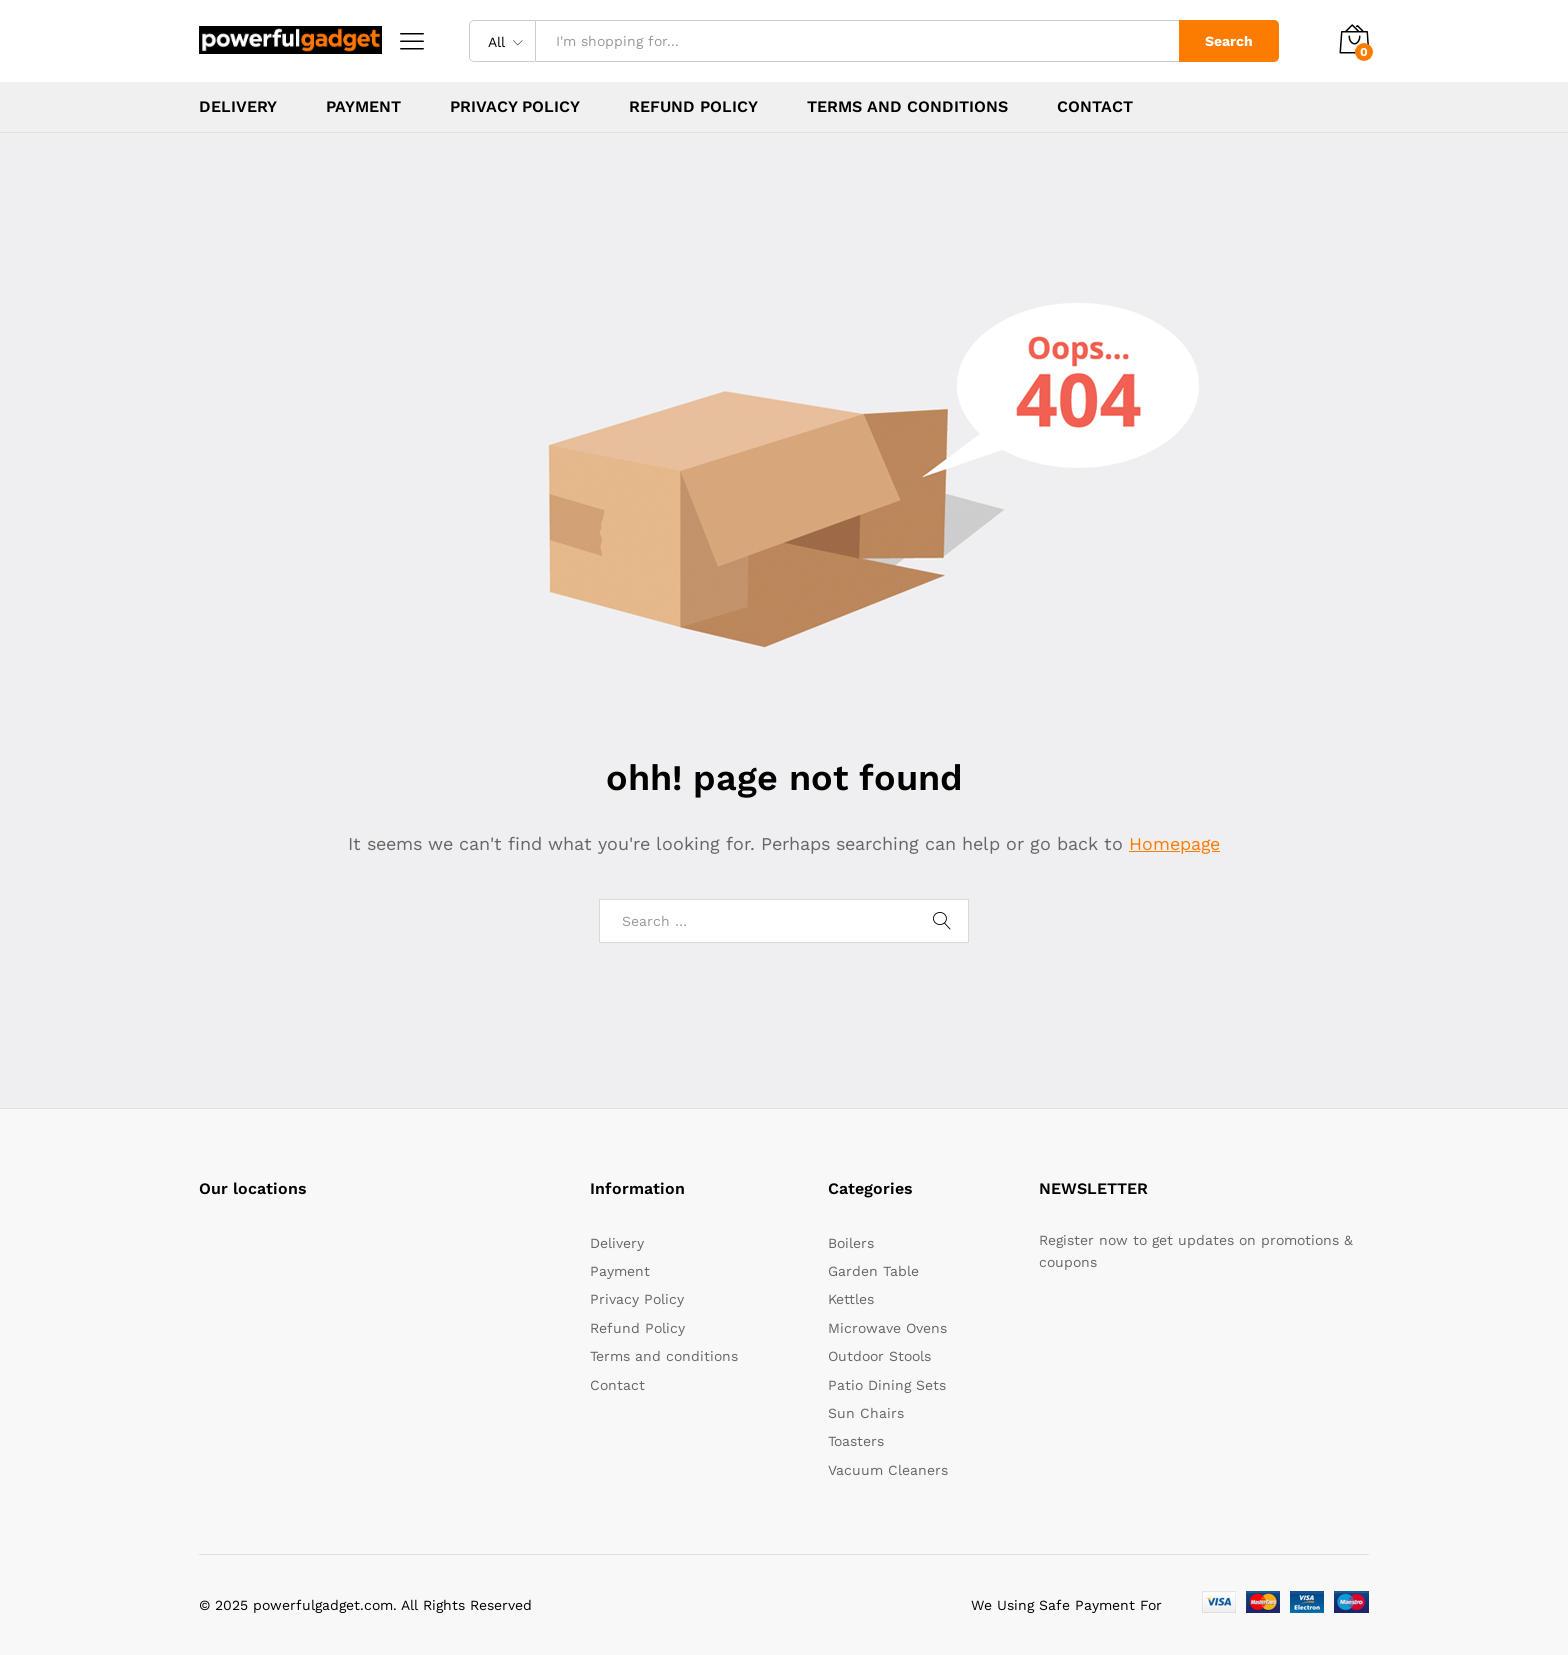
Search (1229, 41)
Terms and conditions (907, 107)
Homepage (1175, 843)
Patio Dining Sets (887, 1385)
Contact (1095, 107)
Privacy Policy (515, 107)
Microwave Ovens (887, 1328)
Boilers (851, 1243)
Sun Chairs (866, 1413)
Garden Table (873, 1271)
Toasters (856, 1441)
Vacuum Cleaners (888, 1470)
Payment (363, 107)
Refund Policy (693, 107)
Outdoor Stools (879, 1356)
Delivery (238, 107)
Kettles (851, 1299)
